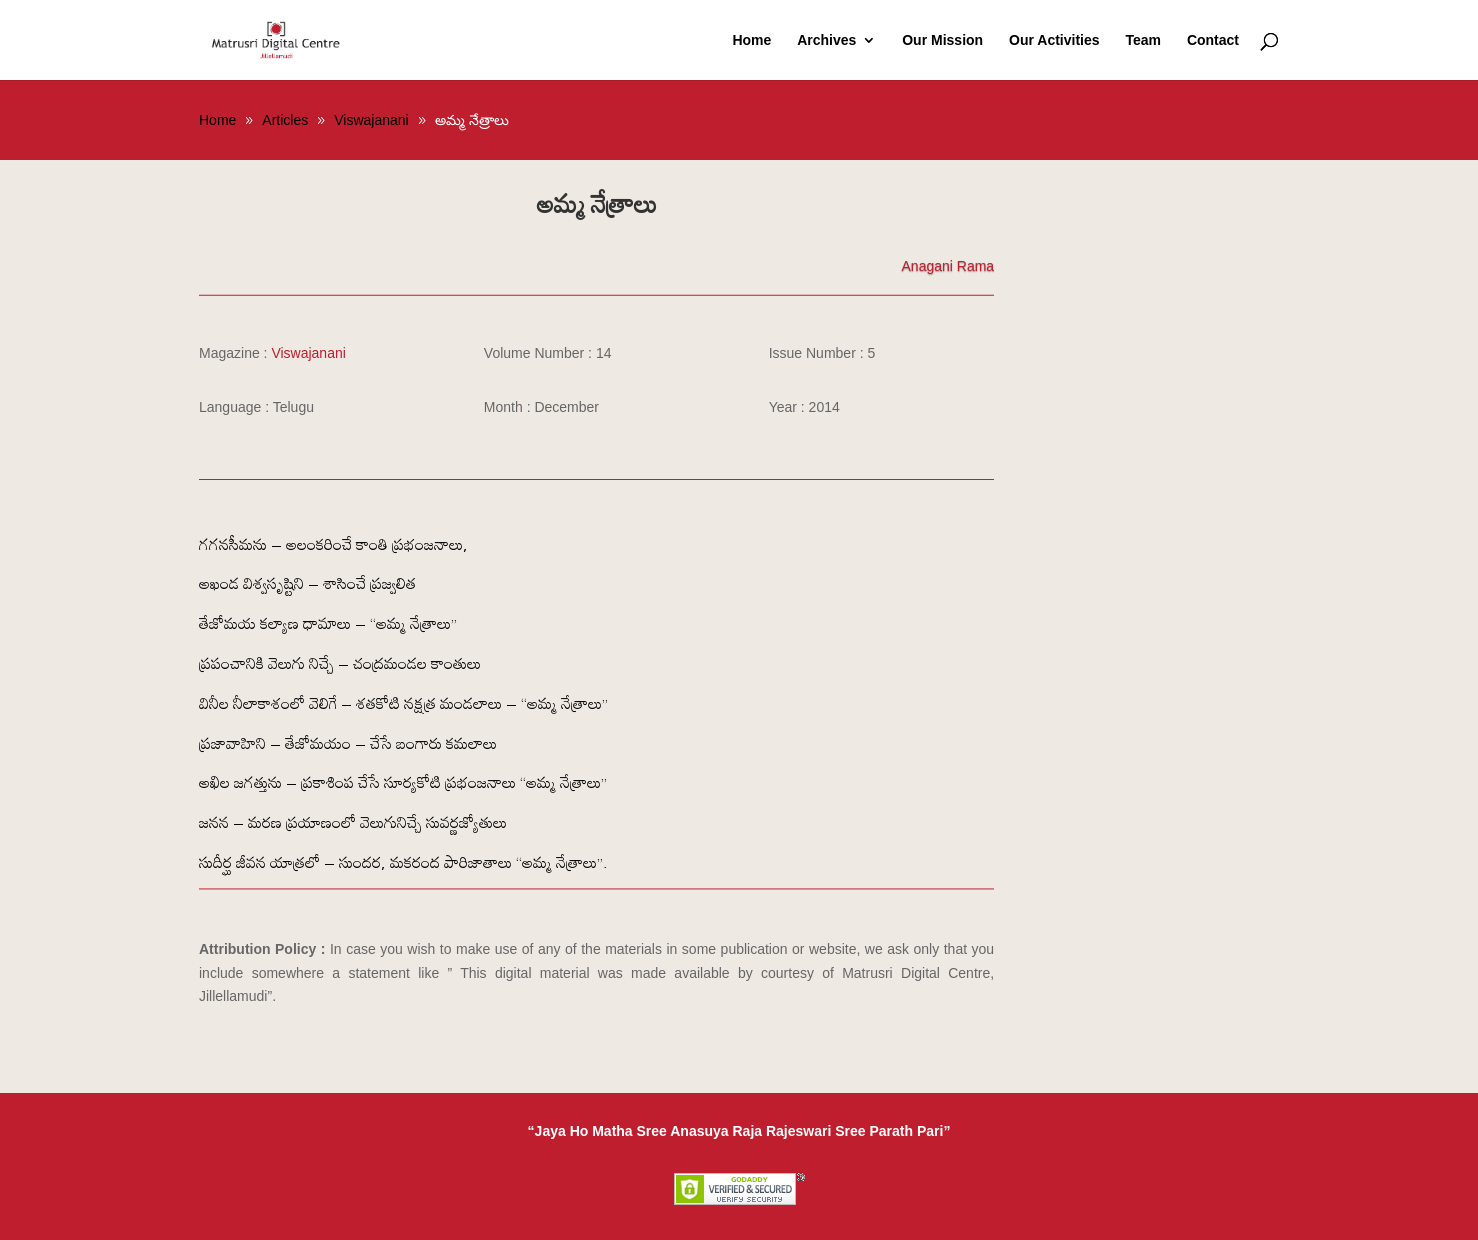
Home (751, 40)
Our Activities (1054, 40)
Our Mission (942, 40)
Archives (826, 40)
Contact (1213, 40)
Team (1143, 40)
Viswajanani (308, 353)
